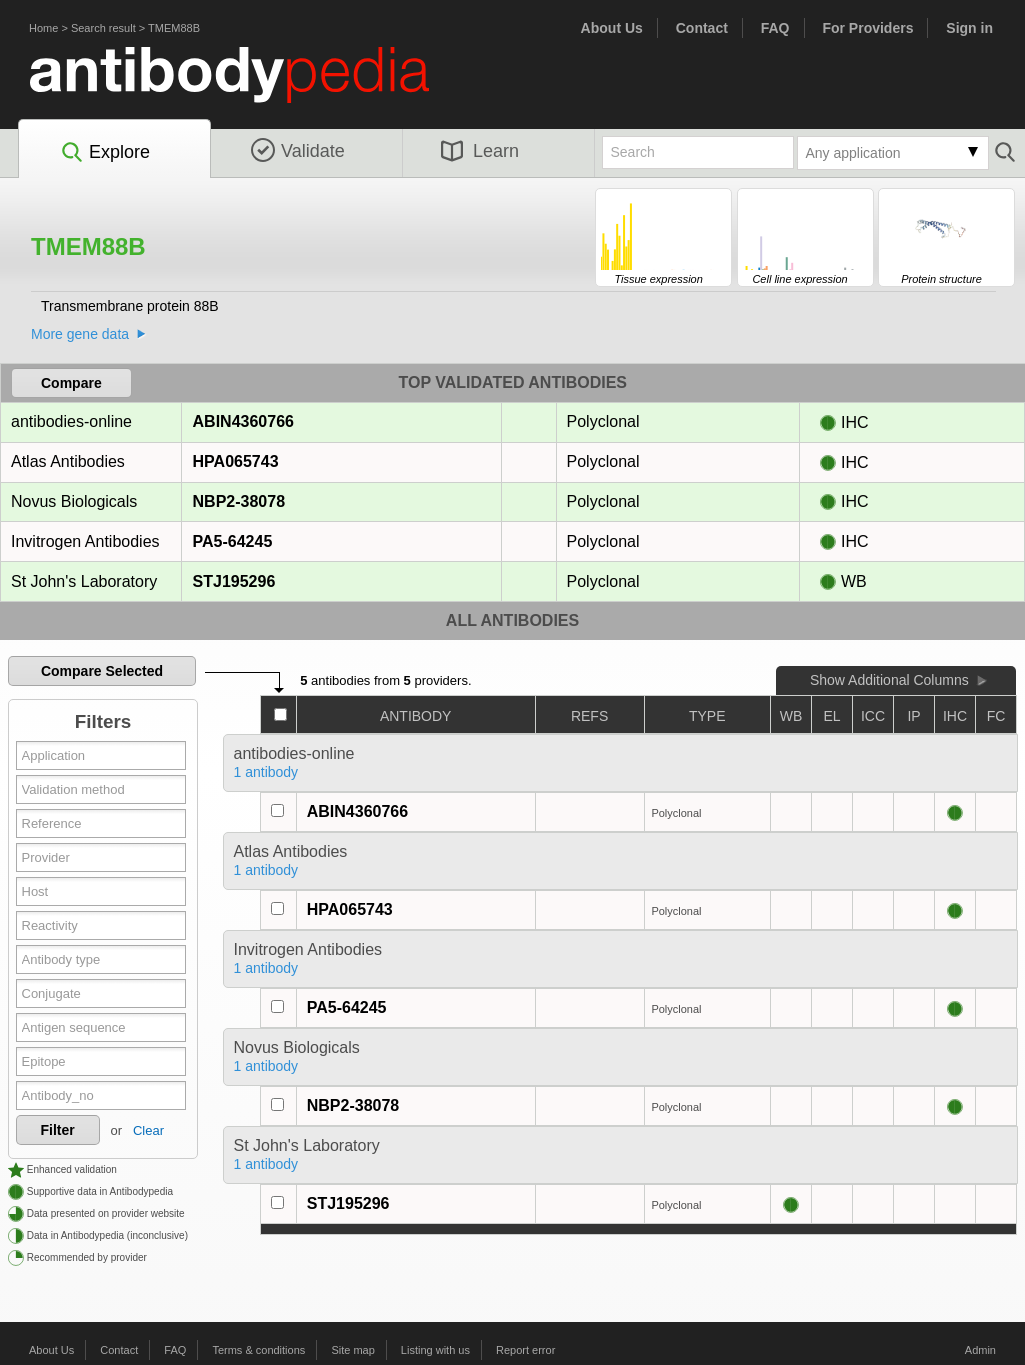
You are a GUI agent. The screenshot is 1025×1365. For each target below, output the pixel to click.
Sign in (969, 28)
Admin (980, 1350)
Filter (58, 1130)
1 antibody (266, 772)
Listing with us (435, 1350)
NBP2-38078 (239, 501)
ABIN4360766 (243, 421)
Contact (702, 28)
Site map (352, 1350)
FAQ (775, 28)
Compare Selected (102, 671)
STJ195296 (234, 581)
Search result (103, 28)
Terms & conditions (258, 1350)
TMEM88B (174, 28)
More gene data (80, 334)
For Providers (867, 28)
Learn (480, 151)
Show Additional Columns (889, 680)
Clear (148, 1130)
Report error (525, 1350)
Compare (71, 383)
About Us (612, 28)
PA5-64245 (232, 541)
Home (43, 28)
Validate (298, 151)
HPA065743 (235, 461)
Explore (104, 153)
